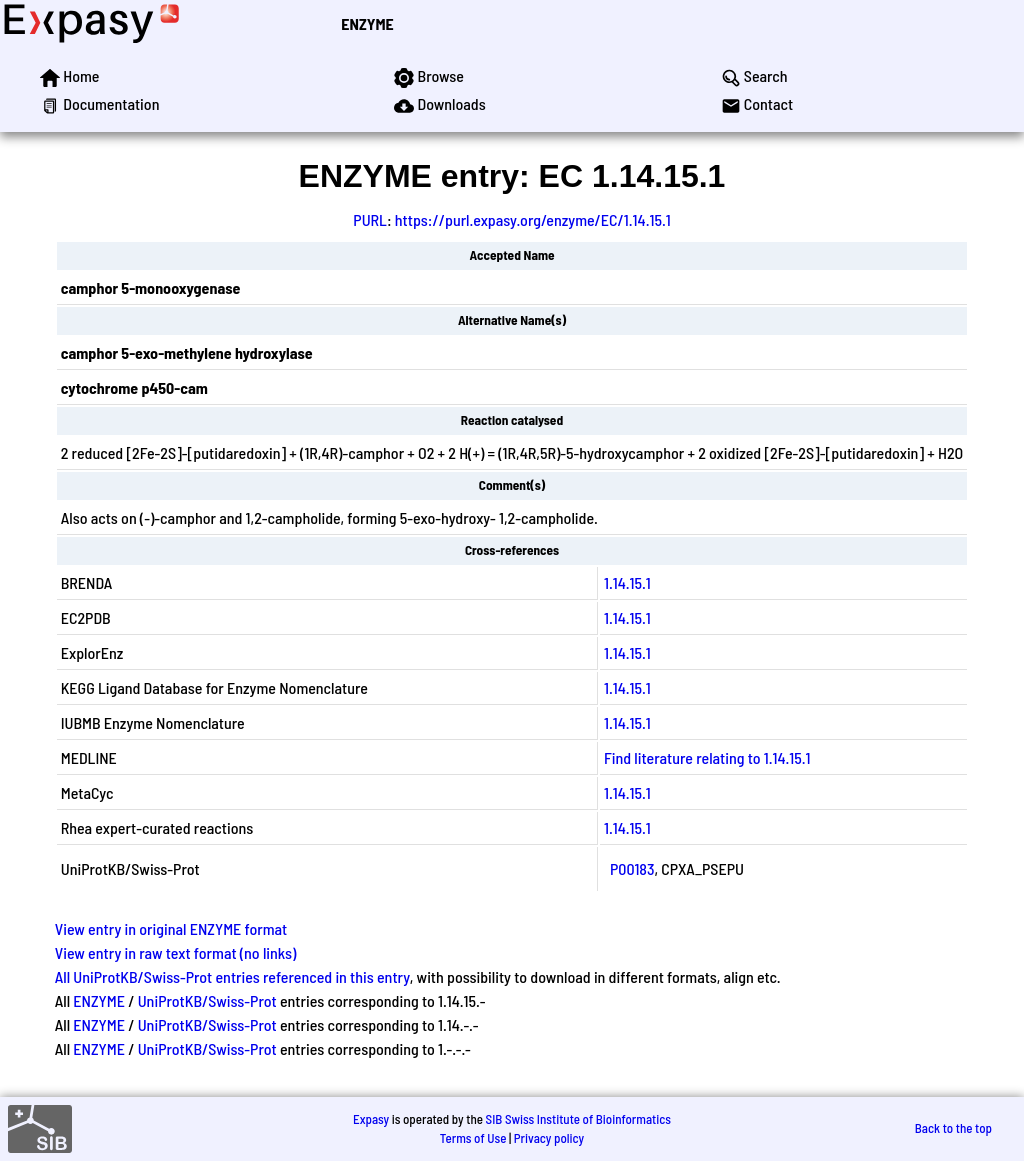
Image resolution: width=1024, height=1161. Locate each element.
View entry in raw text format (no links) (176, 952)
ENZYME (367, 23)
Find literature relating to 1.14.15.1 (707, 757)
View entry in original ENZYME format (171, 928)
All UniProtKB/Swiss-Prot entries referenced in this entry (232, 976)
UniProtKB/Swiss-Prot (207, 1000)
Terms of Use (473, 1138)
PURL (370, 219)
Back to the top (953, 1128)
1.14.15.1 (627, 582)
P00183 (632, 868)
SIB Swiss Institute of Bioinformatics (578, 1119)
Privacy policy (549, 1138)
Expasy (371, 1119)
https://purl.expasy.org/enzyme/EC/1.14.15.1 (533, 219)
